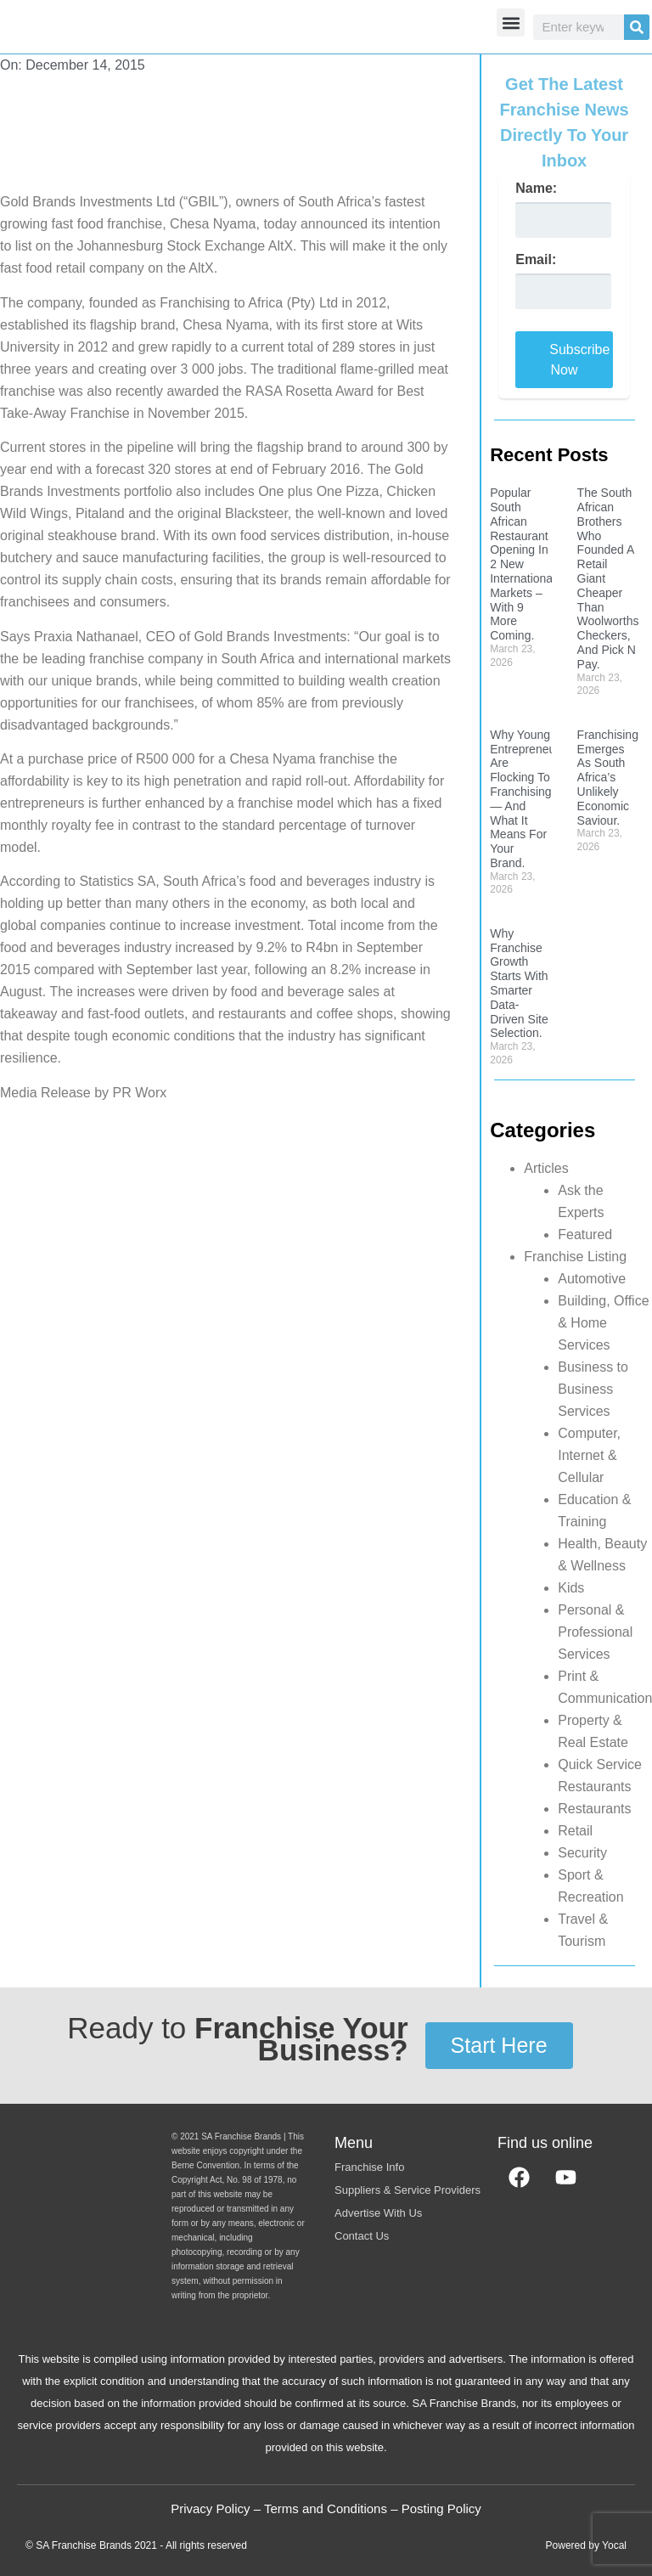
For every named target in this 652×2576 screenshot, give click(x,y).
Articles (546, 1168)
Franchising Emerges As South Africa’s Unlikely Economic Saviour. (607, 777)
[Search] (636, 27)
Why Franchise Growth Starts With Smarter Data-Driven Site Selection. (519, 983)
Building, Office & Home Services (603, 1323)
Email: (535, 260)
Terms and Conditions (325, 2508)
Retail (575, 1830)
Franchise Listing (575, 1256)
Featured (585, 1234)
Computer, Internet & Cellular (589, 1455)
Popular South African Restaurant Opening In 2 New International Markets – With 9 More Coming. (522, 564)
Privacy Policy (210, 2508)
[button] (511, 22)
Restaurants (594, 1808)
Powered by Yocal (586, 2545)
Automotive (592, 1278)
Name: (536, 188)
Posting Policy (441, 2508)
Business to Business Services (593, 1389)
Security (582, 1853)
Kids (571, 1588)
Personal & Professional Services (595, 1632)
